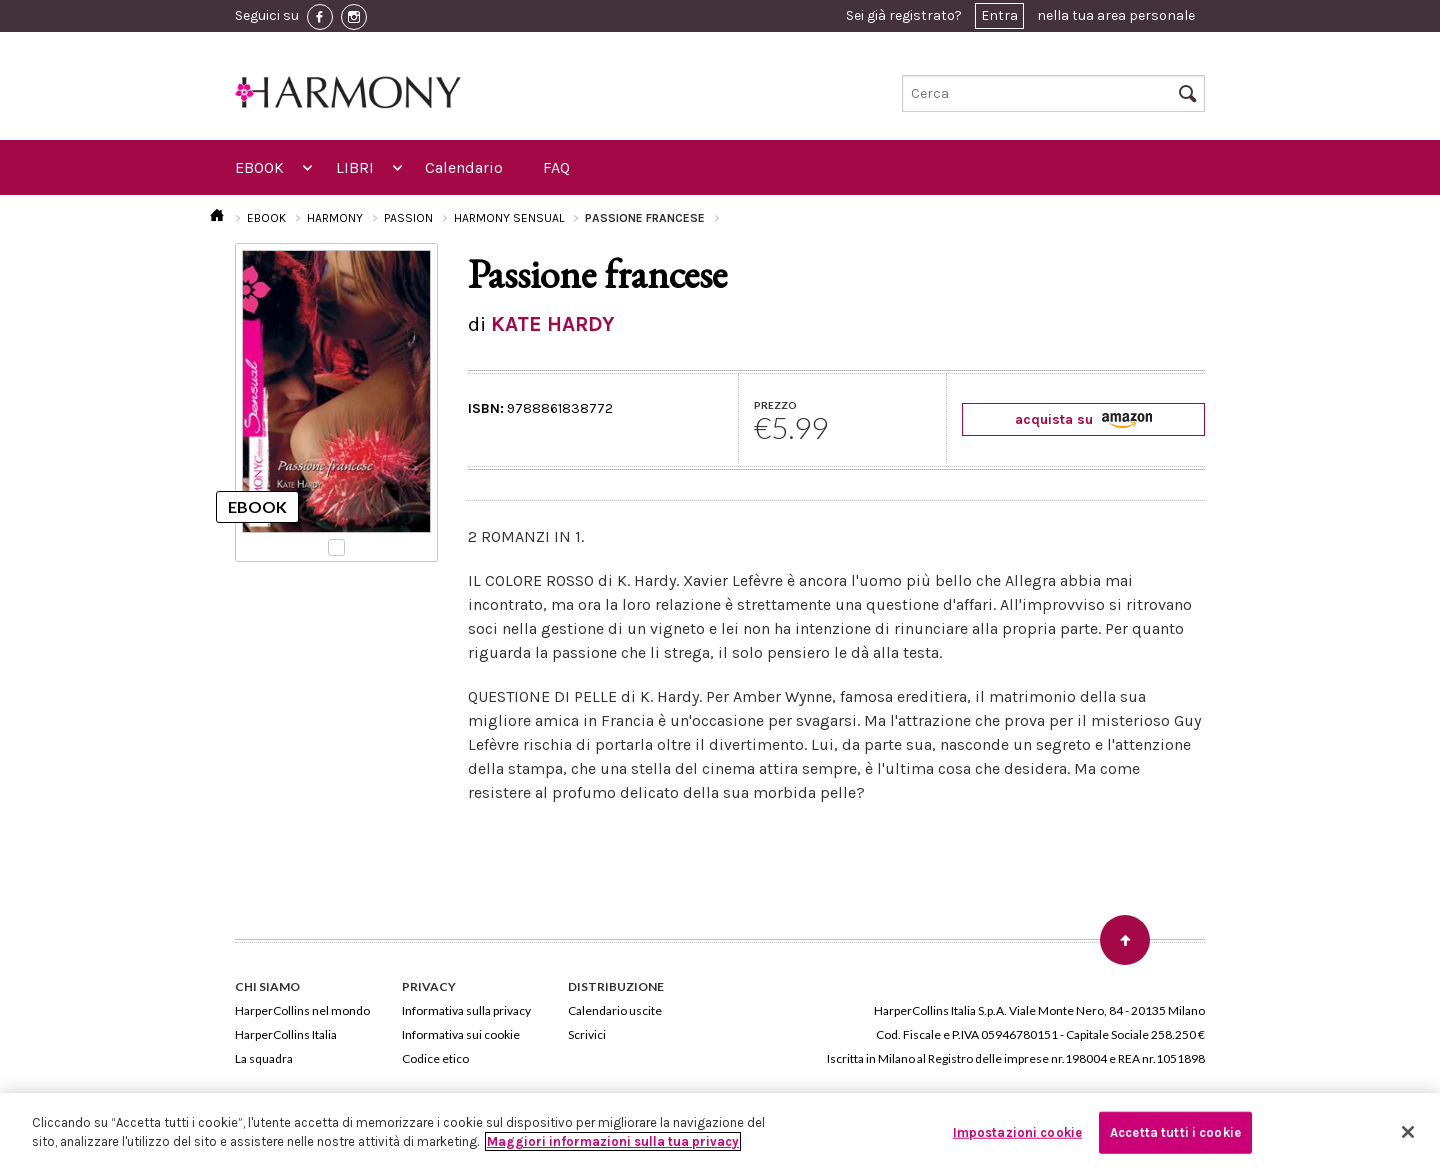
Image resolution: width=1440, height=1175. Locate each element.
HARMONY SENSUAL (509, 218)
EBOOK (259, 167)
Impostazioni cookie (1017, 1132)
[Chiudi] (1408, 1132)
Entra (999, 15)
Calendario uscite (615, 1010)
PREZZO (775, 405)
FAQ (556, 167)
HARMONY (335, 218)
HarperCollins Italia (286, 1034)
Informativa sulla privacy (466, 1010)
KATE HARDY (552, 324)
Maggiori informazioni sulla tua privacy (613, 1141)
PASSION (408, 218)
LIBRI (355, 167)
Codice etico (435, 1058)
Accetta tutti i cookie (1175, 1132)
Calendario (464, 167)
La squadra (264, 1058)
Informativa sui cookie (461, 1034)
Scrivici (587, 1034)
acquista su (1083, 419)
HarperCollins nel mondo (302, 1010)
